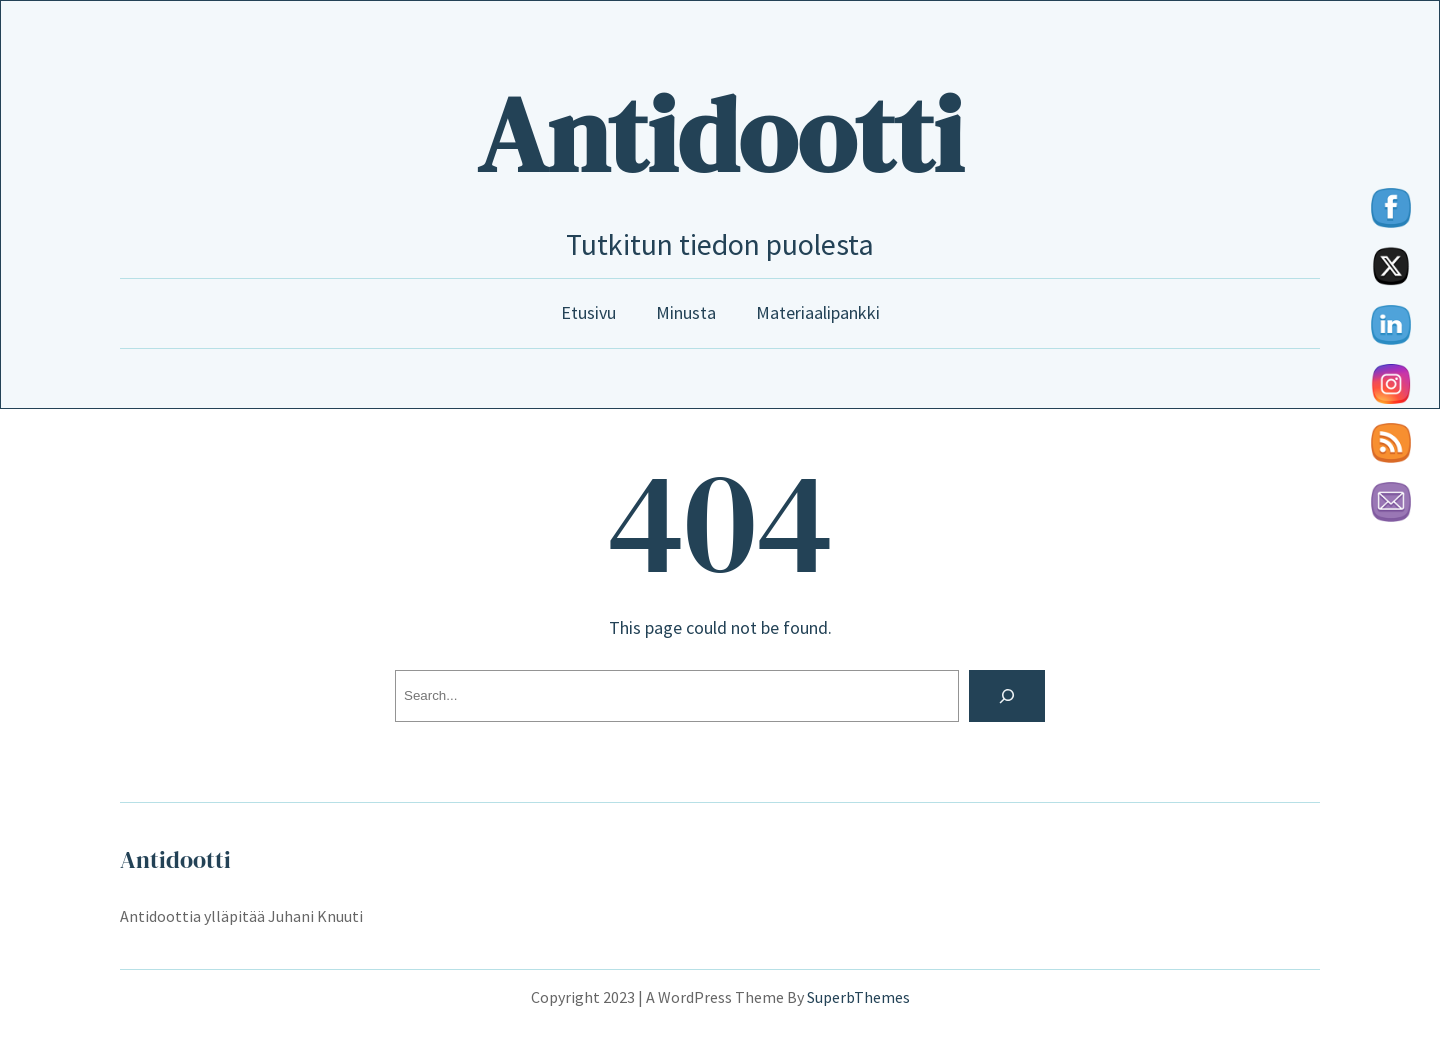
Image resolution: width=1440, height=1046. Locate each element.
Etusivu (588, 312)
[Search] (1007, 696)
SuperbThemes (858, 997)
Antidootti (720, 134)
